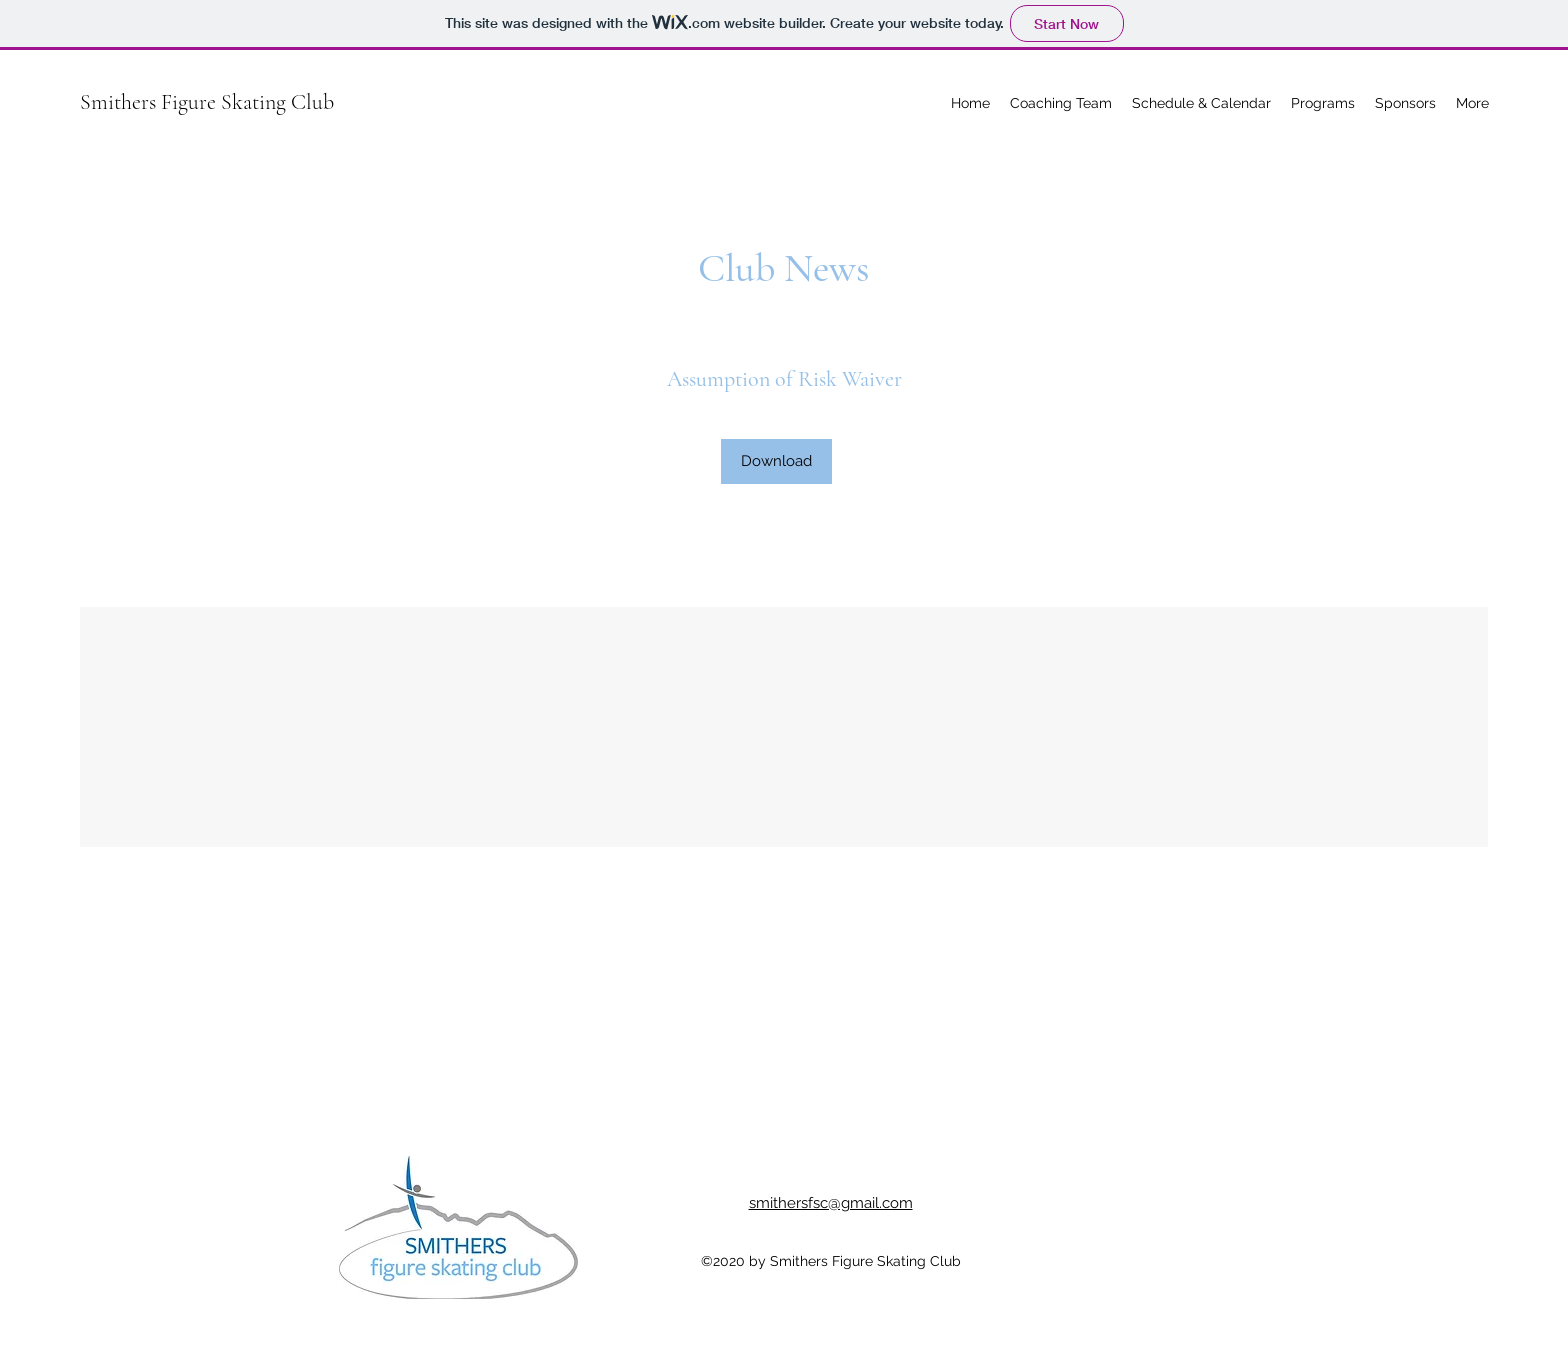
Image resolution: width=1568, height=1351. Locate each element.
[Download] (776, 461)
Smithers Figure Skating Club (207, 102)
